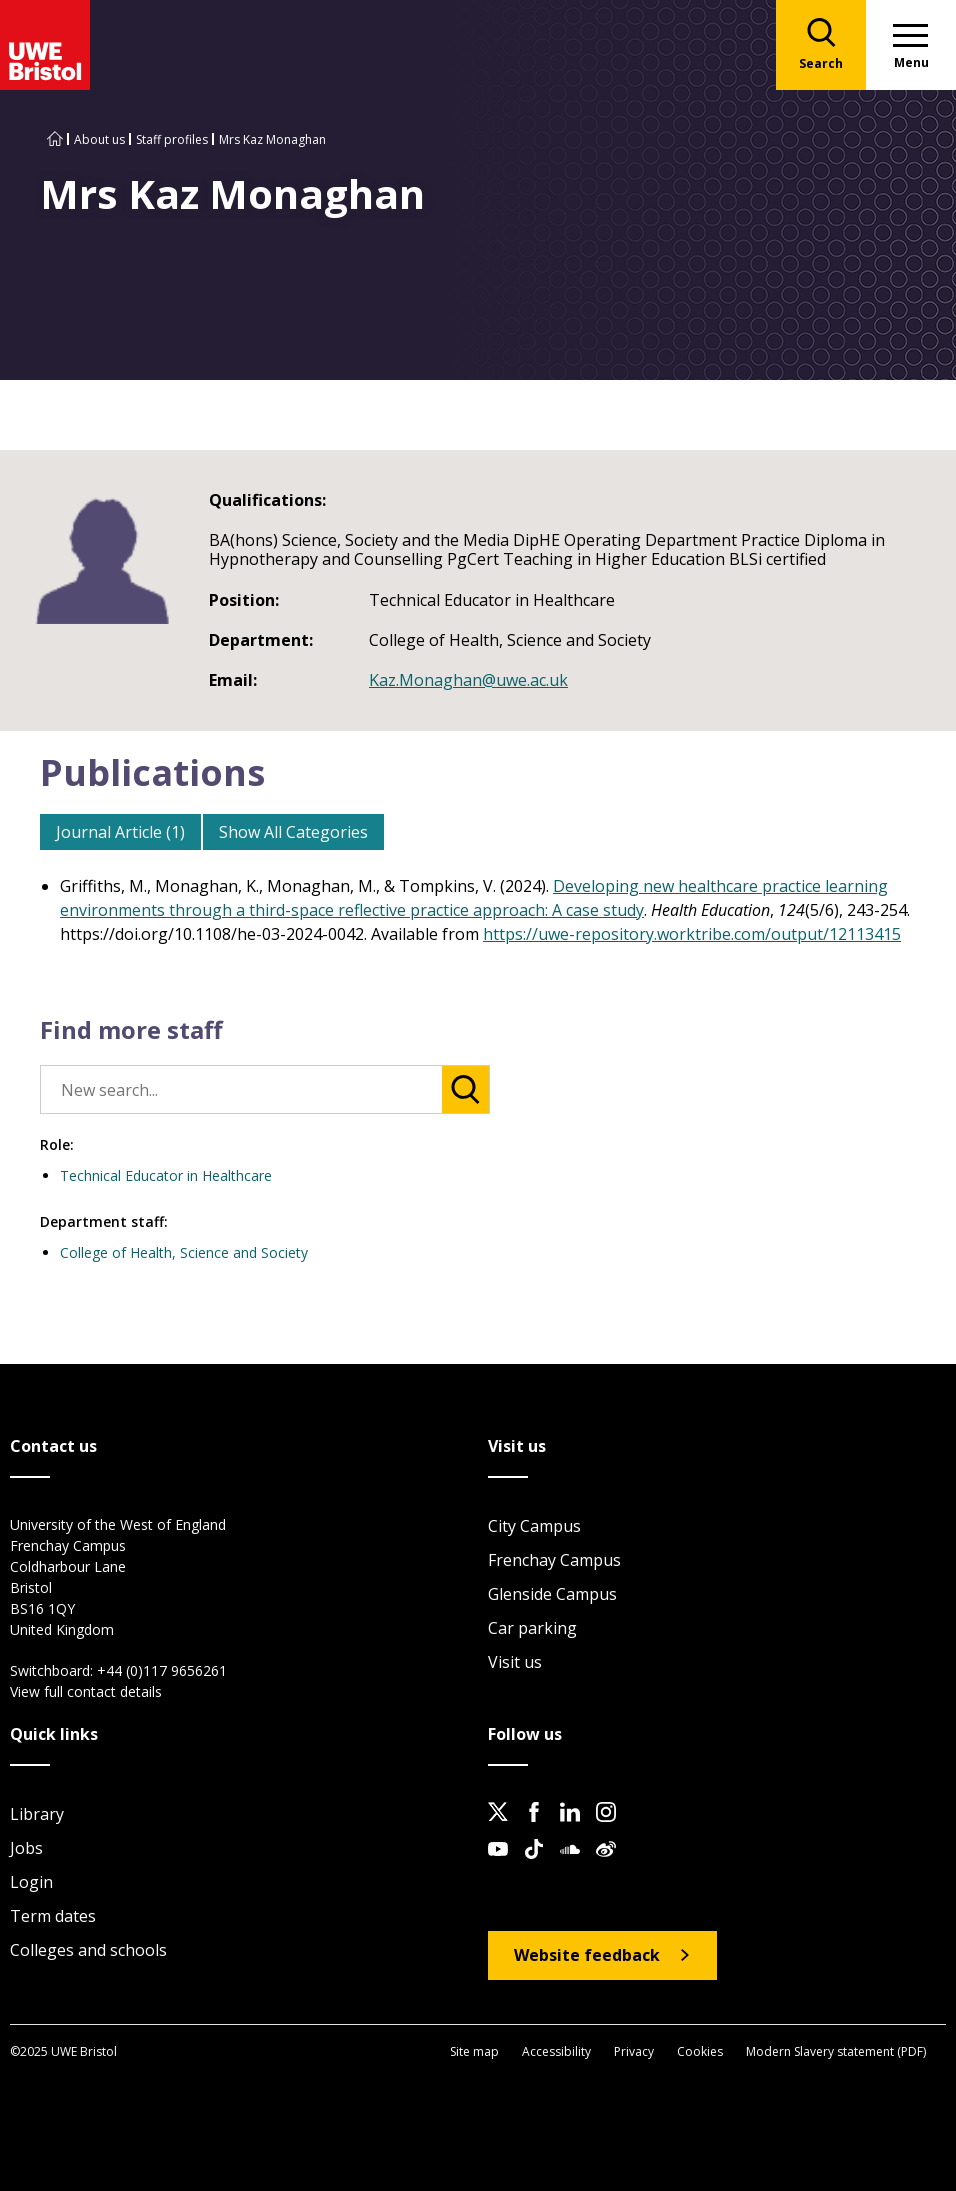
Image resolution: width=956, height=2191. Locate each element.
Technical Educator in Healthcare (166, 1175)
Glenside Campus (552, 1594)
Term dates (53, 1916)
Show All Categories (293, 832)
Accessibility (556, 2051)
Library (37, 1814)
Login (31, 1882)
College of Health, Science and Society (184, 1252)
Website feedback (587, 1955)
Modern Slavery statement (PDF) (836, 2051)
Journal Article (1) (120, 832)
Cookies (700, 2051)
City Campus (534, 1526)
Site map (474, 2051)
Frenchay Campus (554, 1560)
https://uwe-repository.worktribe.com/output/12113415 (692, 934)
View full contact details (86, 1691)
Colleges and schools (88, 1950)
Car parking (532, 1628)
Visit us (515, 1662)
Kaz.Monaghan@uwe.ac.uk (468, 680)
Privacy (634, 2051)
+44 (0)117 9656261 (162, 1670)
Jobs (26, 1848)
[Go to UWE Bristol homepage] (55, 139)
